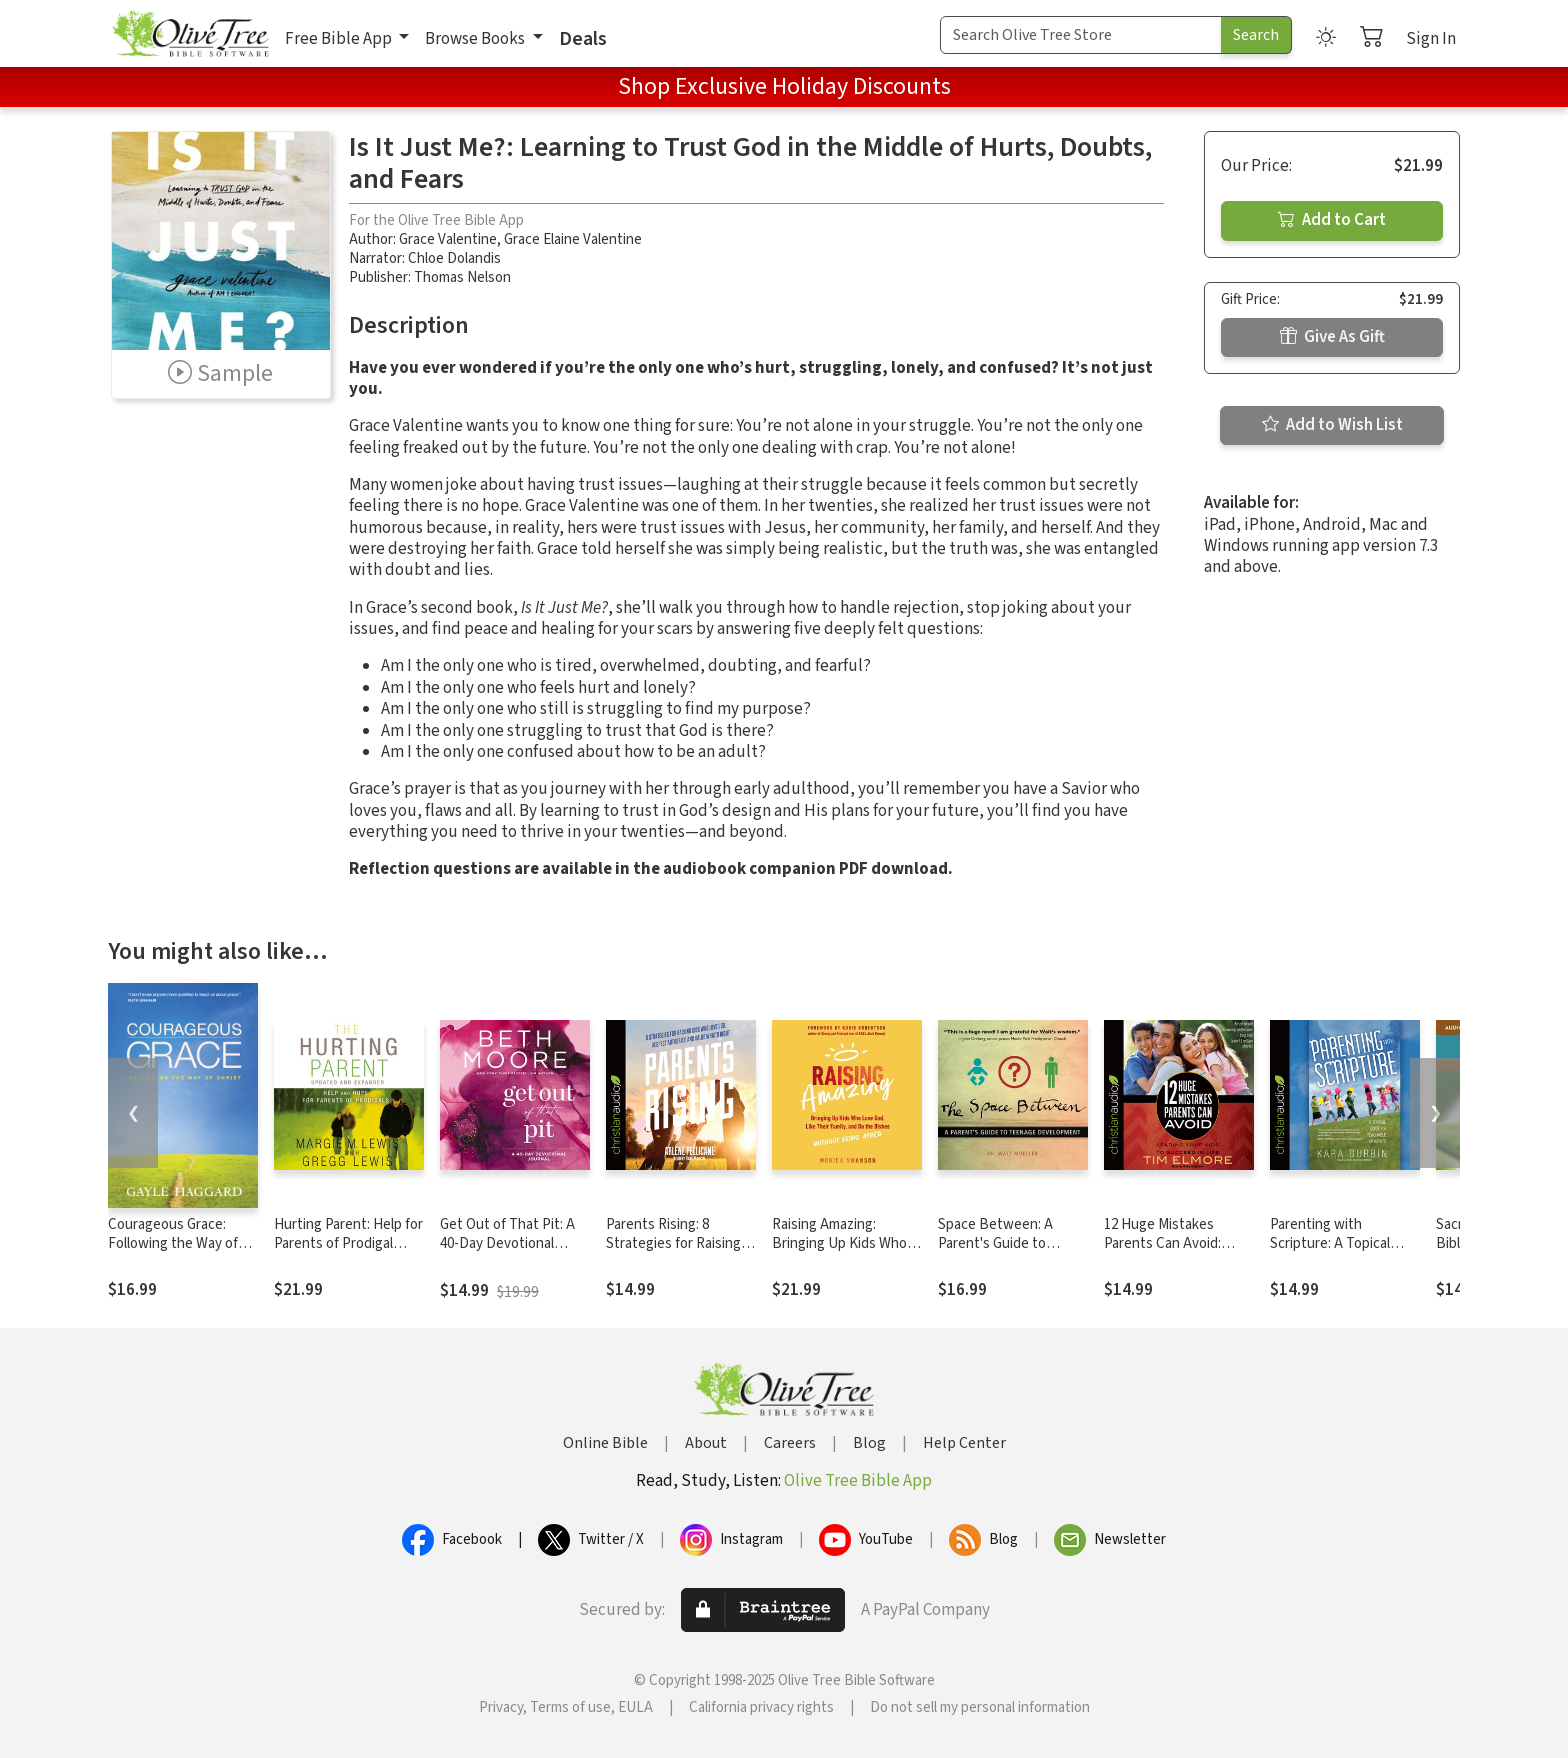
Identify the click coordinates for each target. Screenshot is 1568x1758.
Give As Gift (1332, 337)
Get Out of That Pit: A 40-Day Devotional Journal (507, 1243)
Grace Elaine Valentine (573, 239)
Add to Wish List (1332, 425)
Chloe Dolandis (454, 258)
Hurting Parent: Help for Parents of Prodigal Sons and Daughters (348, 1243)
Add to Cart (1332, 220)
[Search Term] (1081, 35)
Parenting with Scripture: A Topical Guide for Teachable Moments (1332, 1253)
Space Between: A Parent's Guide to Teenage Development (1009, 1243)
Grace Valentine (448, 239)
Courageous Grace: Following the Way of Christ (173, 1243)
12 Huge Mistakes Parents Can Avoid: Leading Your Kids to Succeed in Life (1167, 1253)
